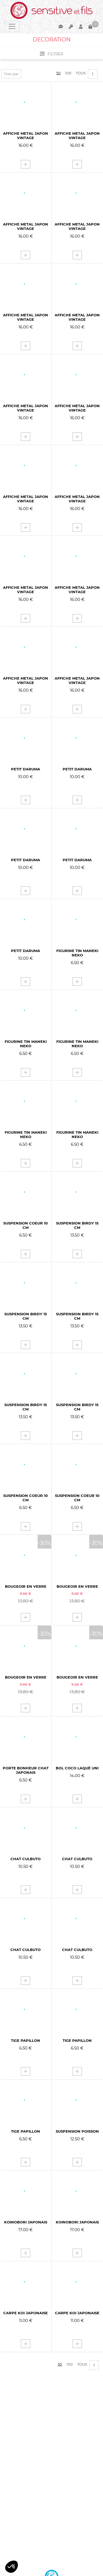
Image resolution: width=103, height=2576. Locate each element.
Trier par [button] (11, 74)
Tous (81, 73)
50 (58, 73)
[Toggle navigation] (12, 26)
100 (68, 73)
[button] (11, 2566)
